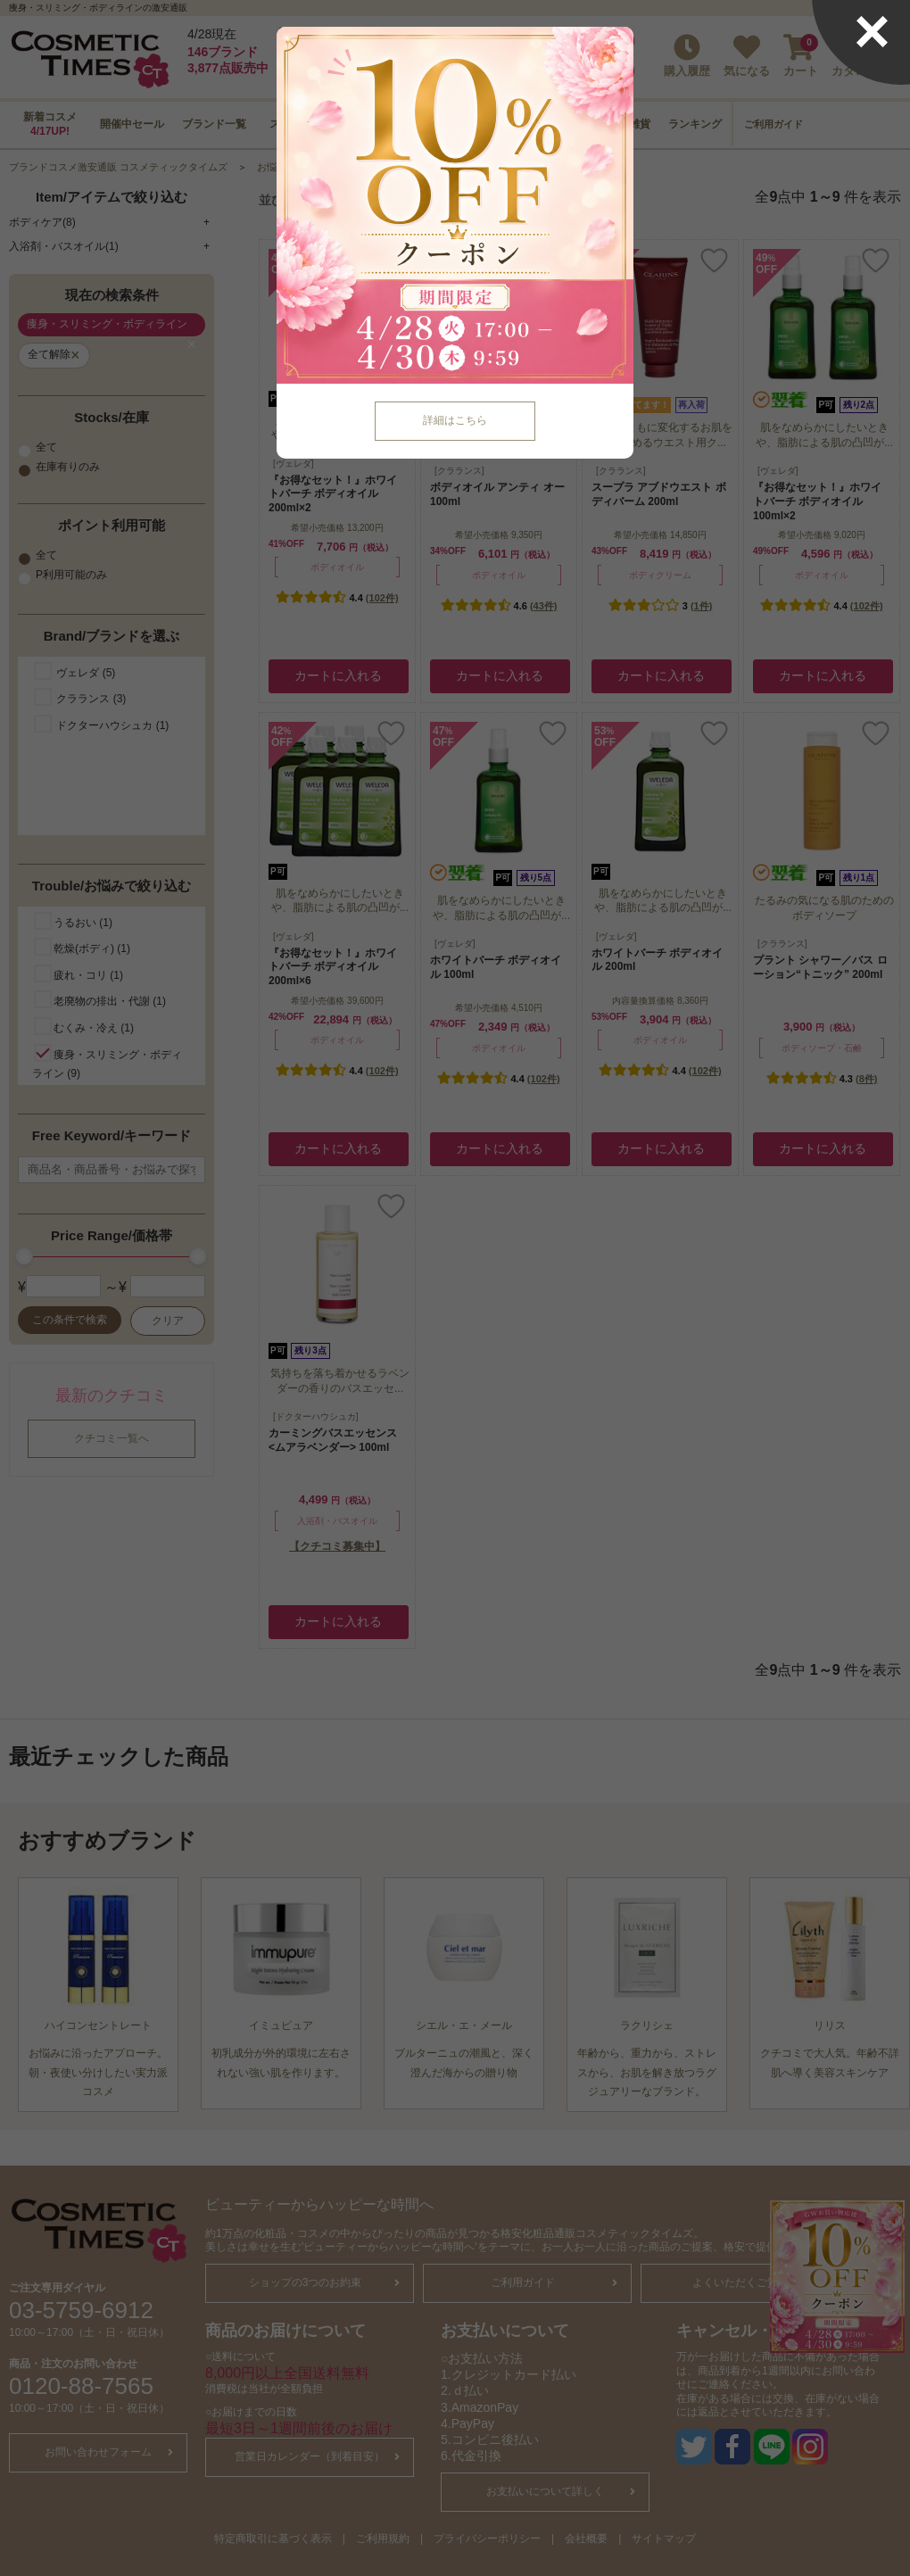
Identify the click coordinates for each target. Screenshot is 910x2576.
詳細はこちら (455, 420)
